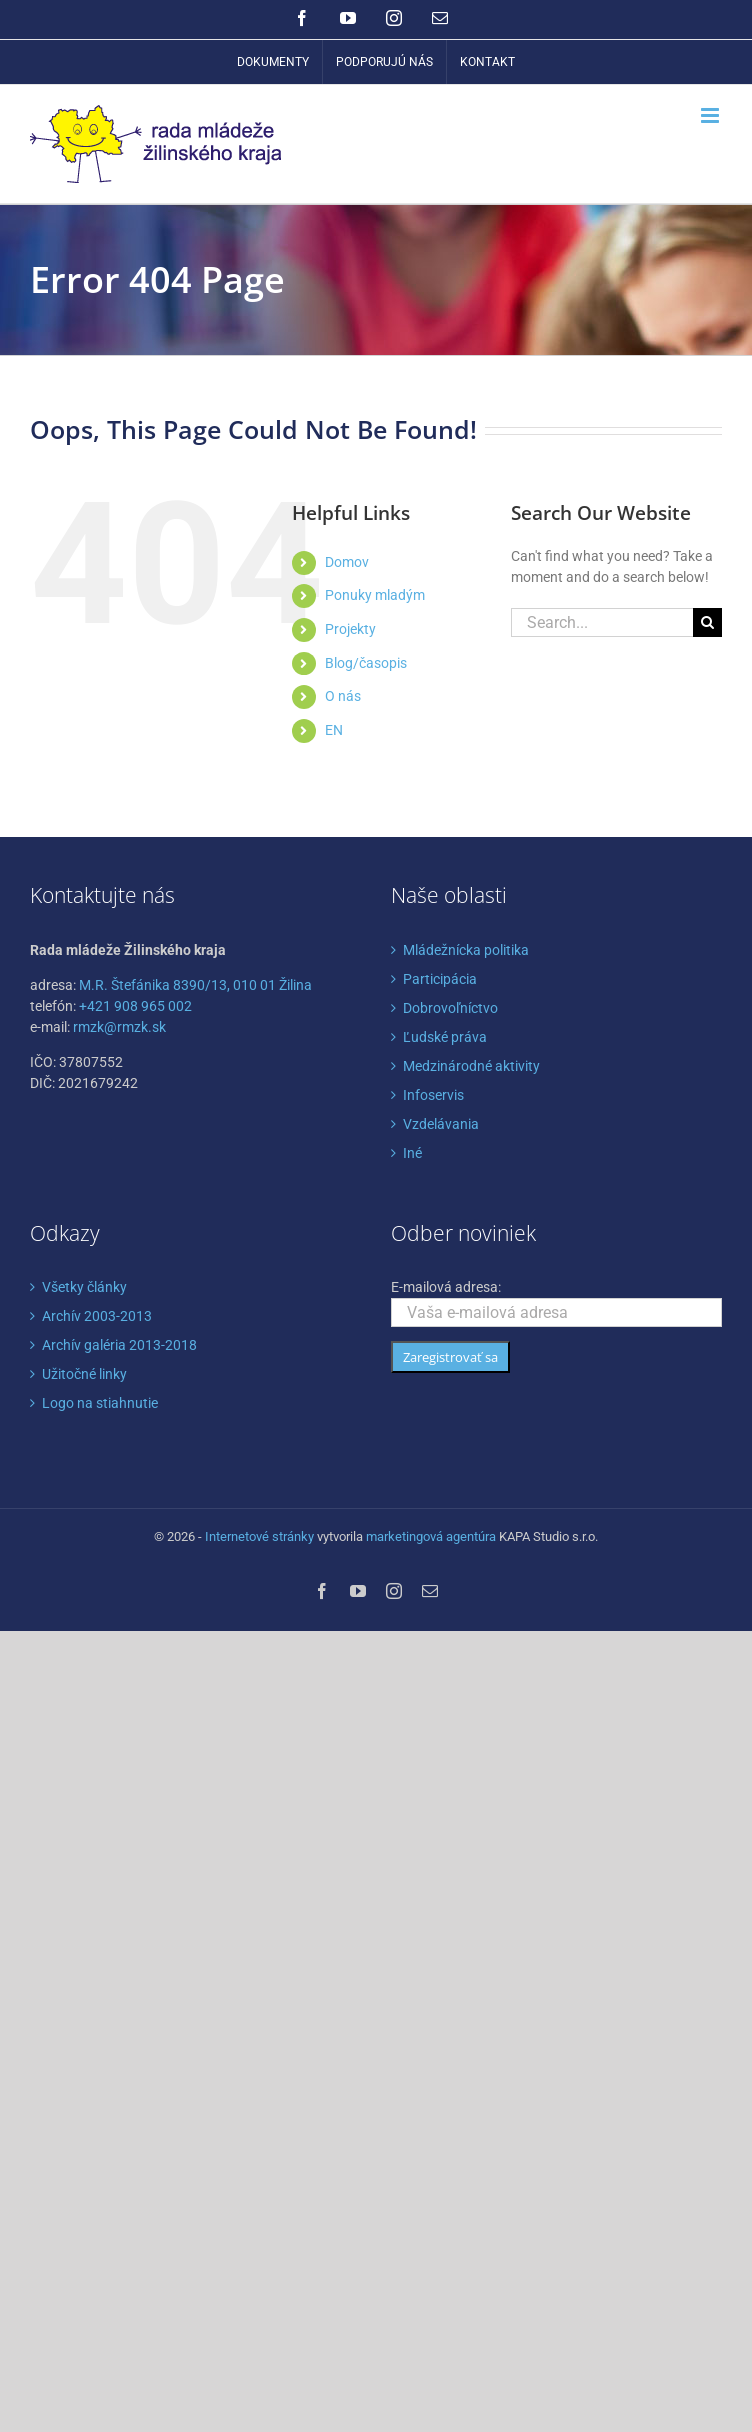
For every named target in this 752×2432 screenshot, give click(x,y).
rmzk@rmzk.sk (119, 1027)
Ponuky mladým (375, 595)
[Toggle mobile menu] (711, 115)
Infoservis (433, 1095)
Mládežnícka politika (466, 950)
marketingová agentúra (431, 1536)
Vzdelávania (441, 1124)
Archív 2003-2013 (97, 1316)
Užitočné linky (84, 1374)
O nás (343, 696)
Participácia (440, 979)
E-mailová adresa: (446, 1287)
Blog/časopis (366, 663)
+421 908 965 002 (135, 1006)
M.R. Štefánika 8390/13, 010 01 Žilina (195, 985)
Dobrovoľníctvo (450, 1008)
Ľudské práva (445, 1037)
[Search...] (602, 622)
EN (334, 730)
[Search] (707, 622)
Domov (347, 562)
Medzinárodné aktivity (471, 1066)
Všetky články (84, 1287)
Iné (412, 1153)
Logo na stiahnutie (100, 1403)
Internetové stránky (259, 1536)
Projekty (350, 629)
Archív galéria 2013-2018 (119, 1345)
